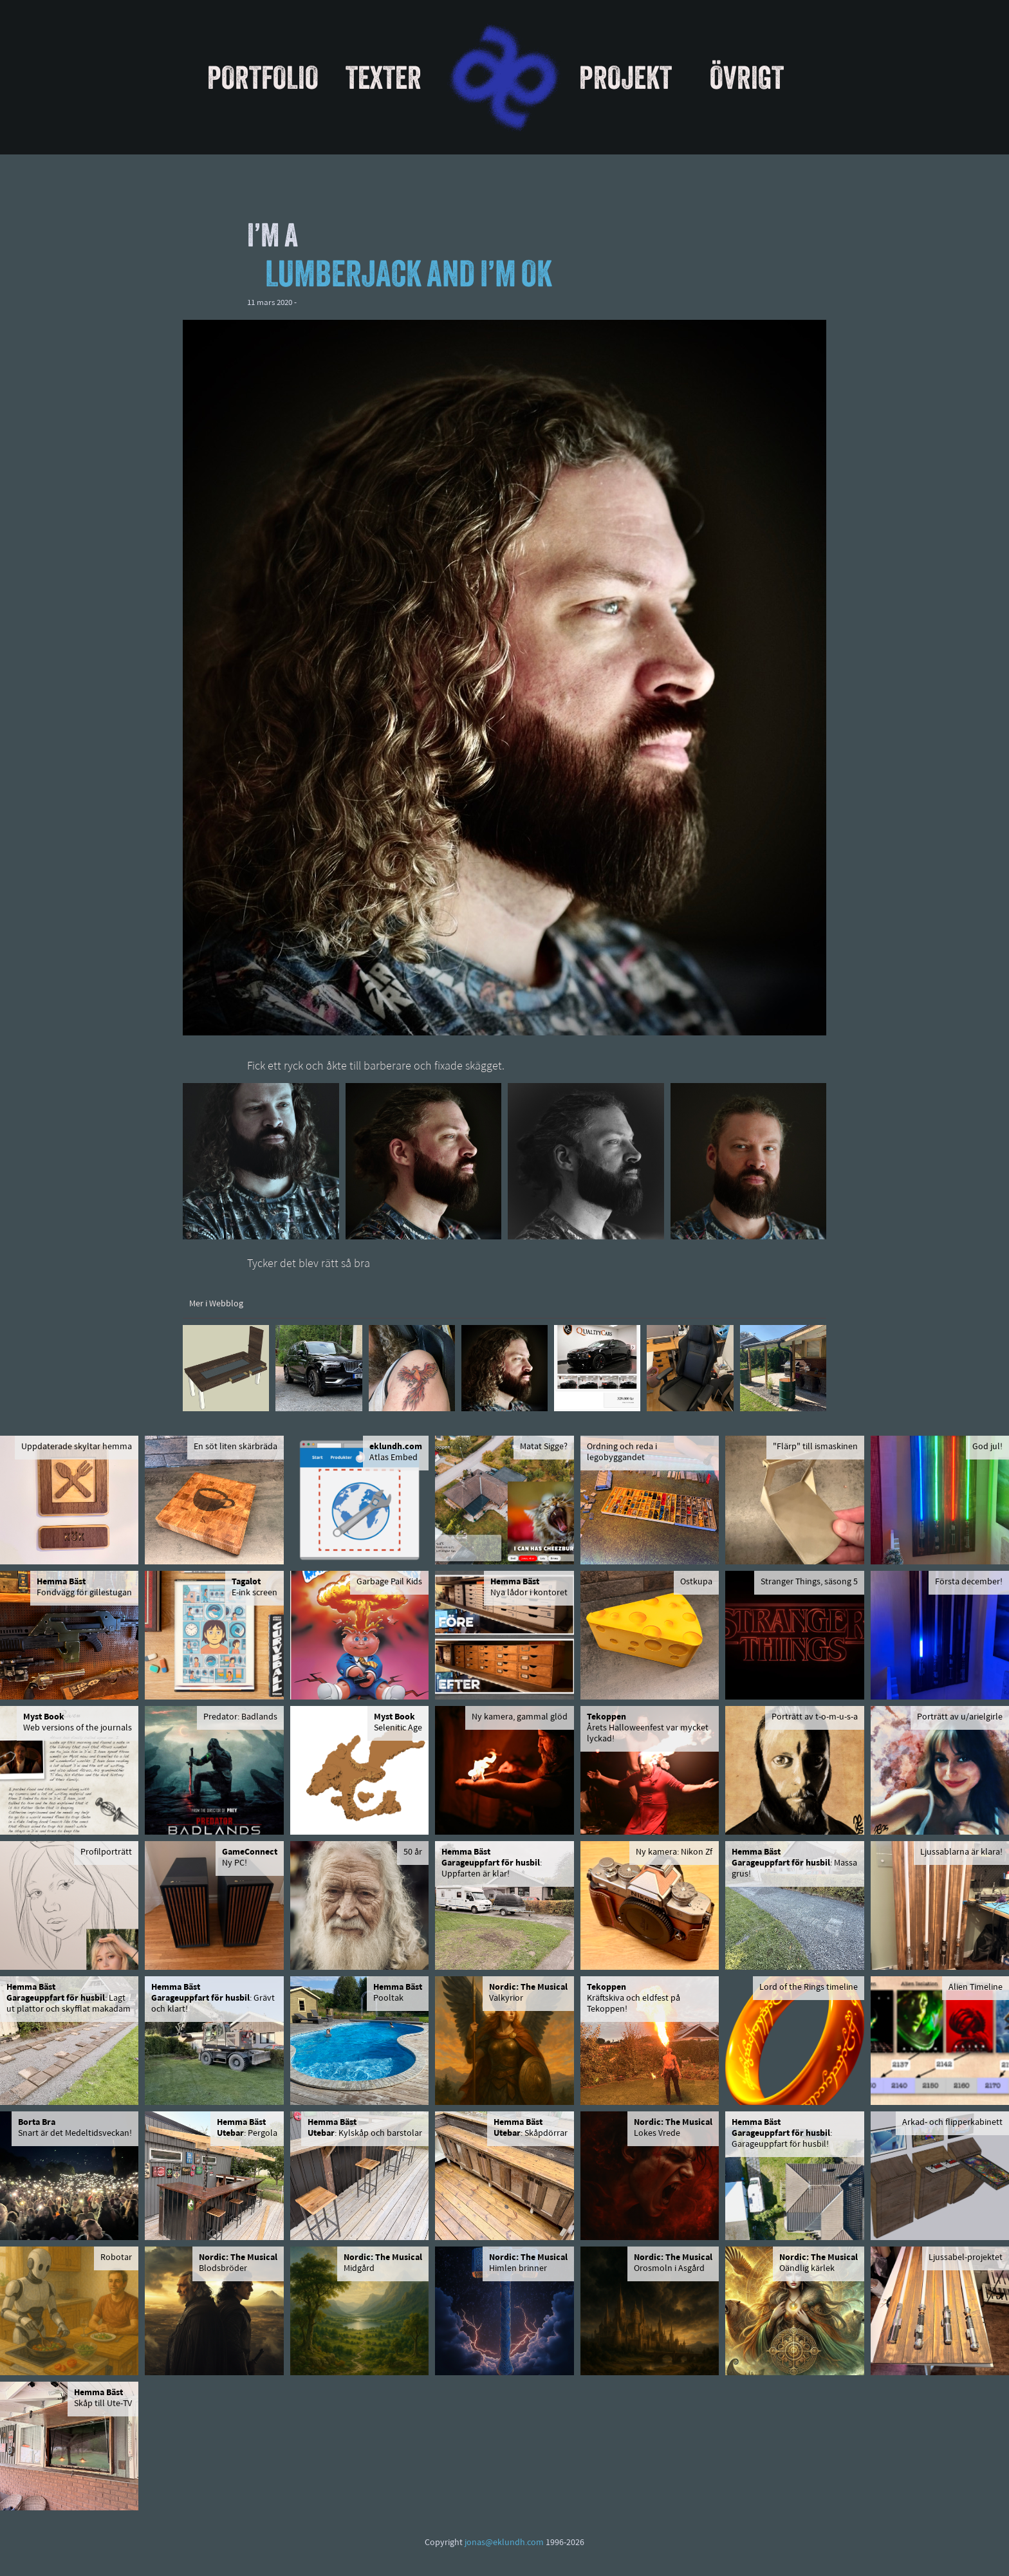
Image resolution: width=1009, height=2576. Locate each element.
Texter (383, 77)
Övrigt (747, 77)
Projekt (625, 77)
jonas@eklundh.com (504, 2543)
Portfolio (263, 77)
